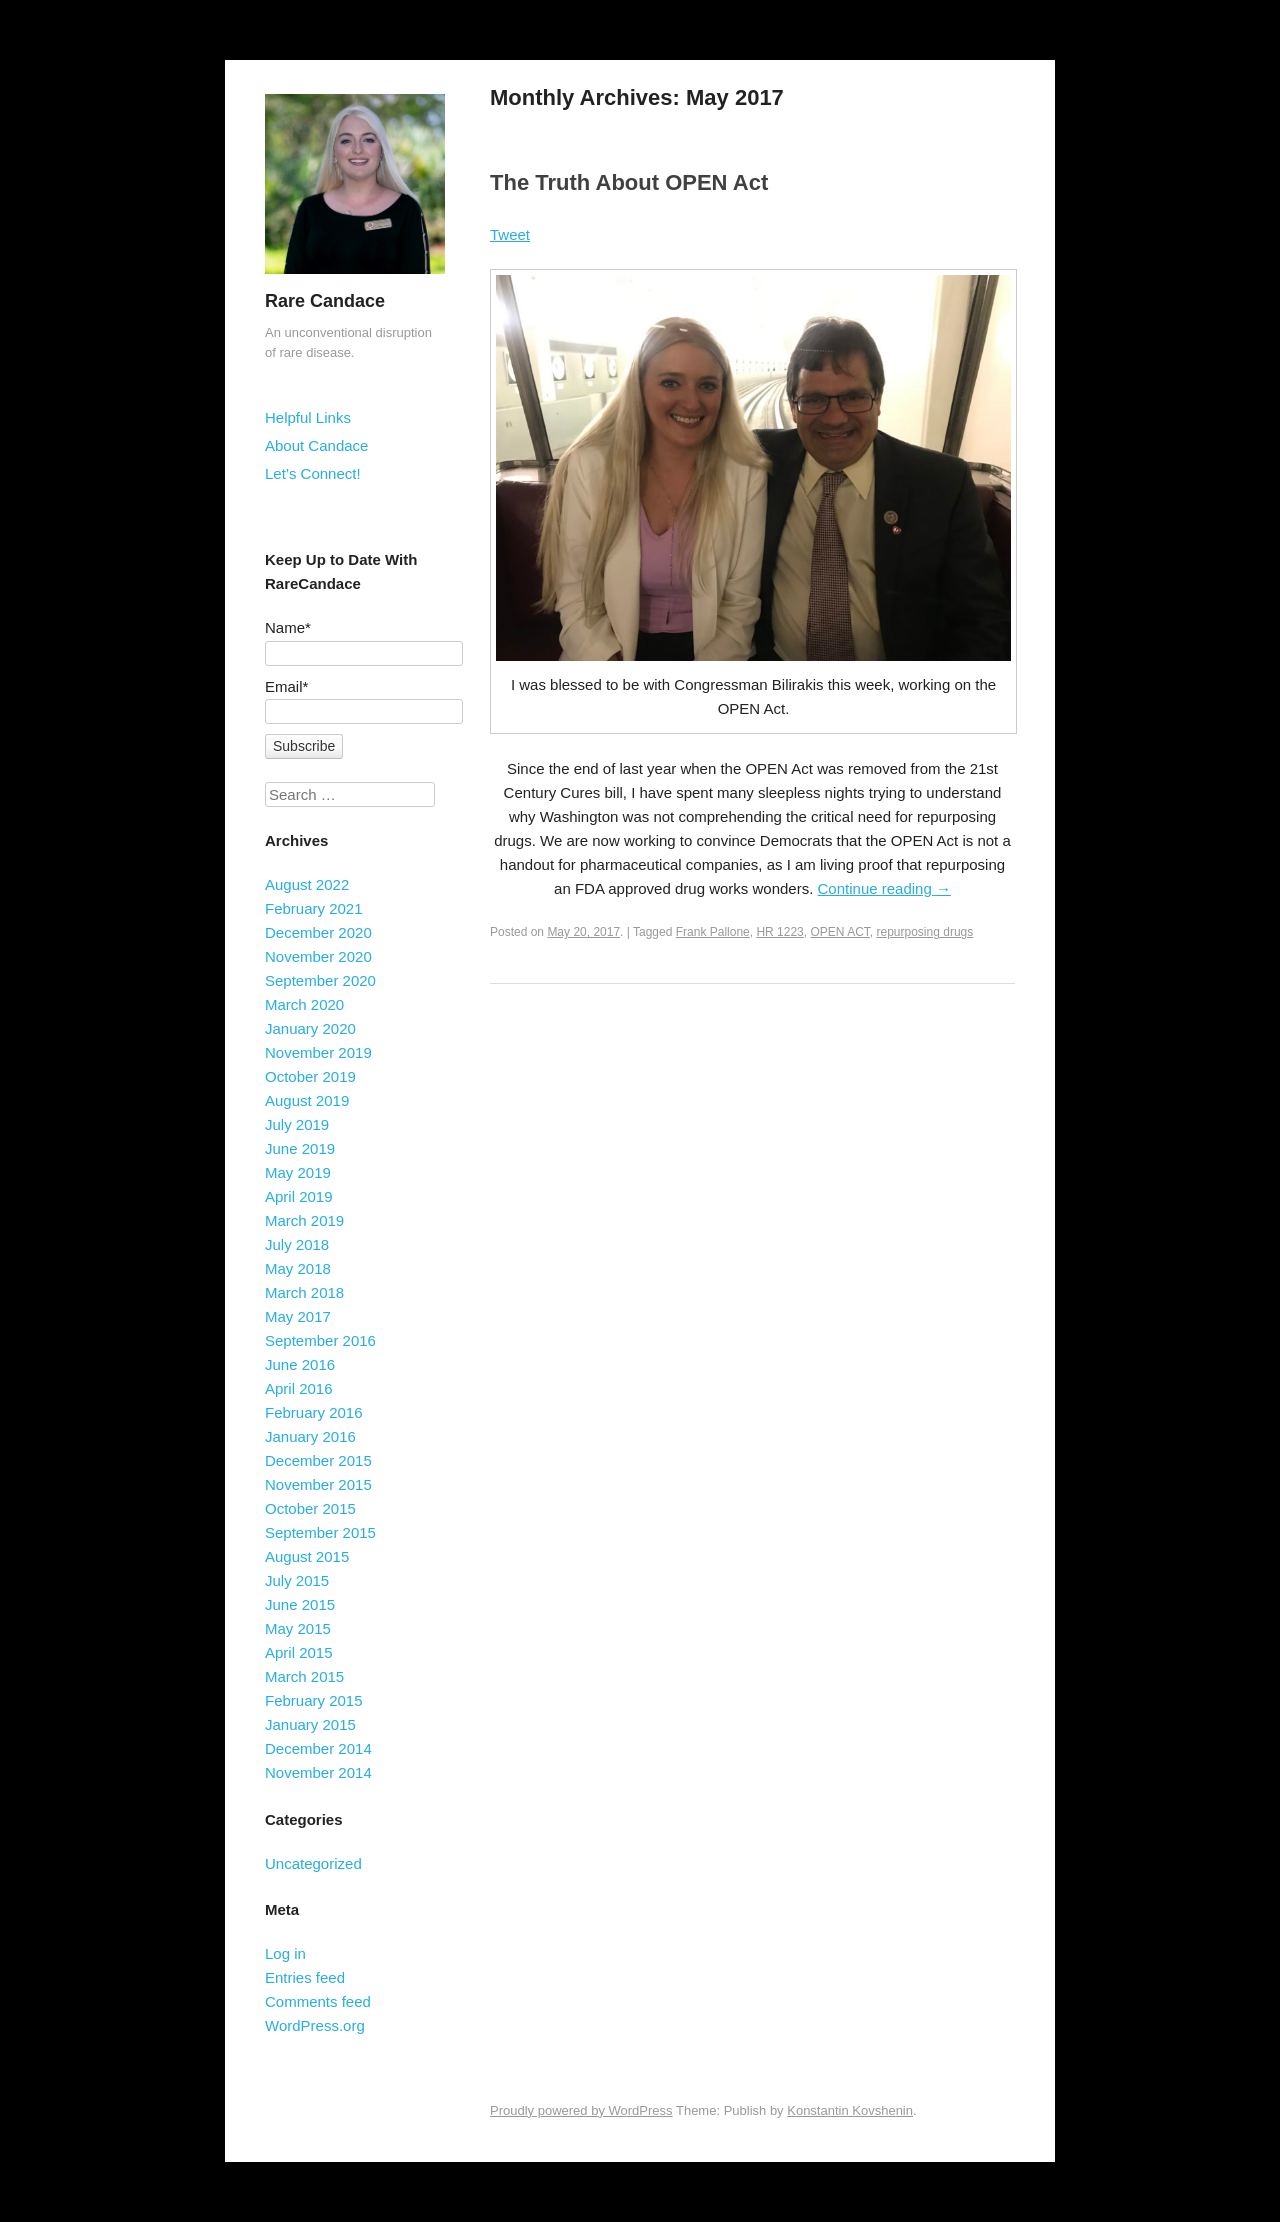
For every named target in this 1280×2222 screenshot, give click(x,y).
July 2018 (297, 1244)
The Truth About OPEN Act (629, 182)
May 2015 (298, 1628)
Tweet (510, 234)
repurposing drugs (925, 932)
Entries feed (305, 1977)
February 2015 (314, 1700)
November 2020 (318, 956)
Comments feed (318, 2001)
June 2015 (300, 1604)
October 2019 (310, 1076)
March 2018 (304, 1292)
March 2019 (304, 1220)
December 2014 (318, 1748)
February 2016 (314, 1412)
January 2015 (310, 1724)
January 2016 (310, 1436)
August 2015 (307, 1556)
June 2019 (300, 1148)
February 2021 (314, 908)
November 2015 (318, 1484)
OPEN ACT (839, 932)
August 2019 (307, 1100)
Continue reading (884, 888)
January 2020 (310, 1028)
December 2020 (318, 932)
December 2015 (318, 1460)
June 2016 (300, 1364)
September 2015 (320, 1532)
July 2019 (297, 1124)
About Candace (316, 445)
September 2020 (320, 980)
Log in (285, 1953)
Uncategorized (313, 1863)
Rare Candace (325, 301)
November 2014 (318, 1772)
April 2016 (299, 1388)
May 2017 (298, 1316)
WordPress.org (315, 2025)
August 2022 (307, 884)
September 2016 (320, 1340)
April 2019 (299, 1196)
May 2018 (298, 1268)
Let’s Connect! (313, 473)
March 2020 (304, 1004)
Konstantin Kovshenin (850, 2110)
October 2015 (310, 1508)
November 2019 (318, 1052)
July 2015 (297, 1580)
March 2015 (304, 1676)
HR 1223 (779, 932)
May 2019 (298, 1172)
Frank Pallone (713, 932)
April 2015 (299, 1652)
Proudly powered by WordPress (581, 2110)
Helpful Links (308, 417)
